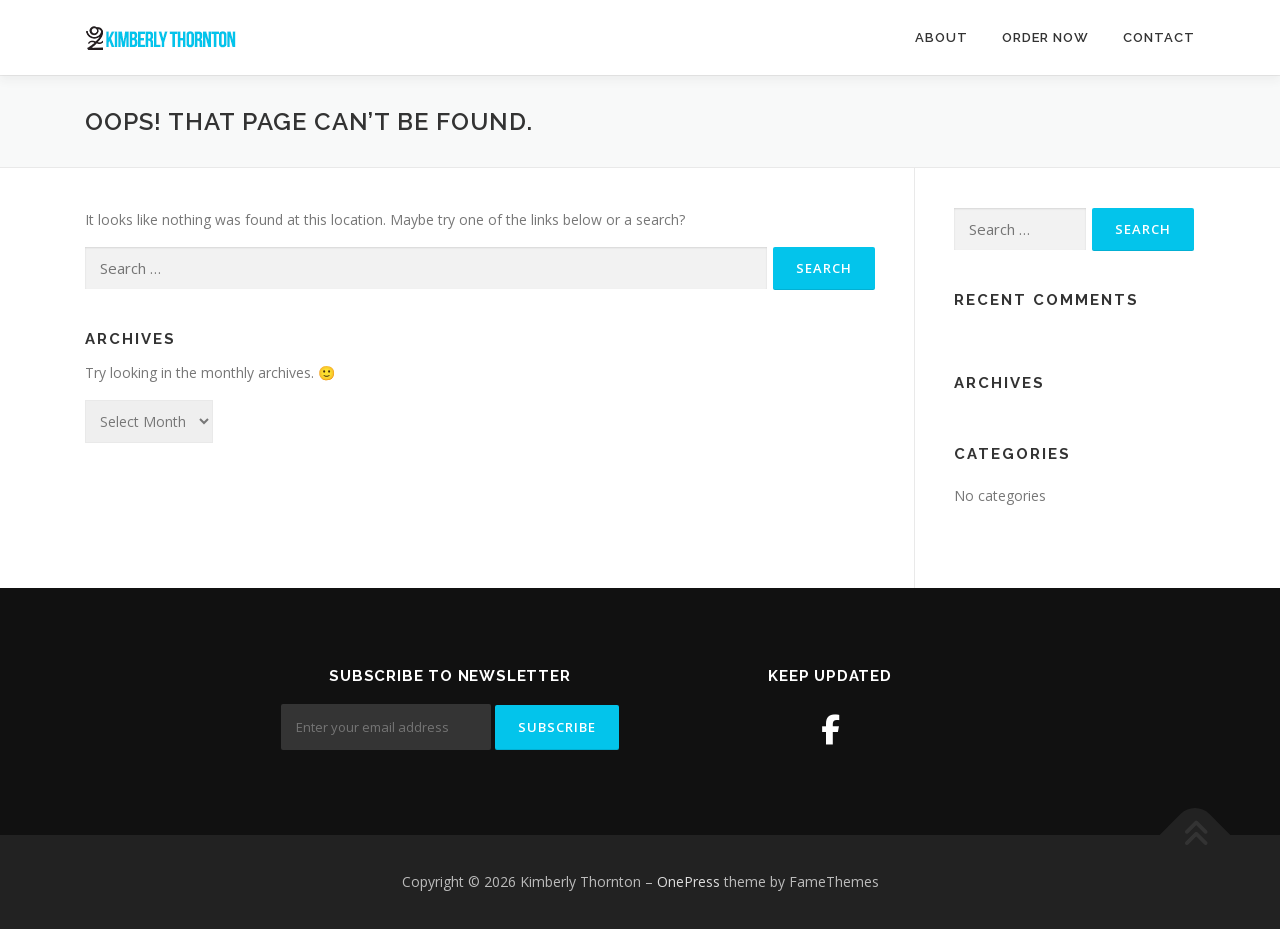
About (941, 37)
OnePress (688, 881)
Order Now (1045, 37)
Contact (1159, 37)
